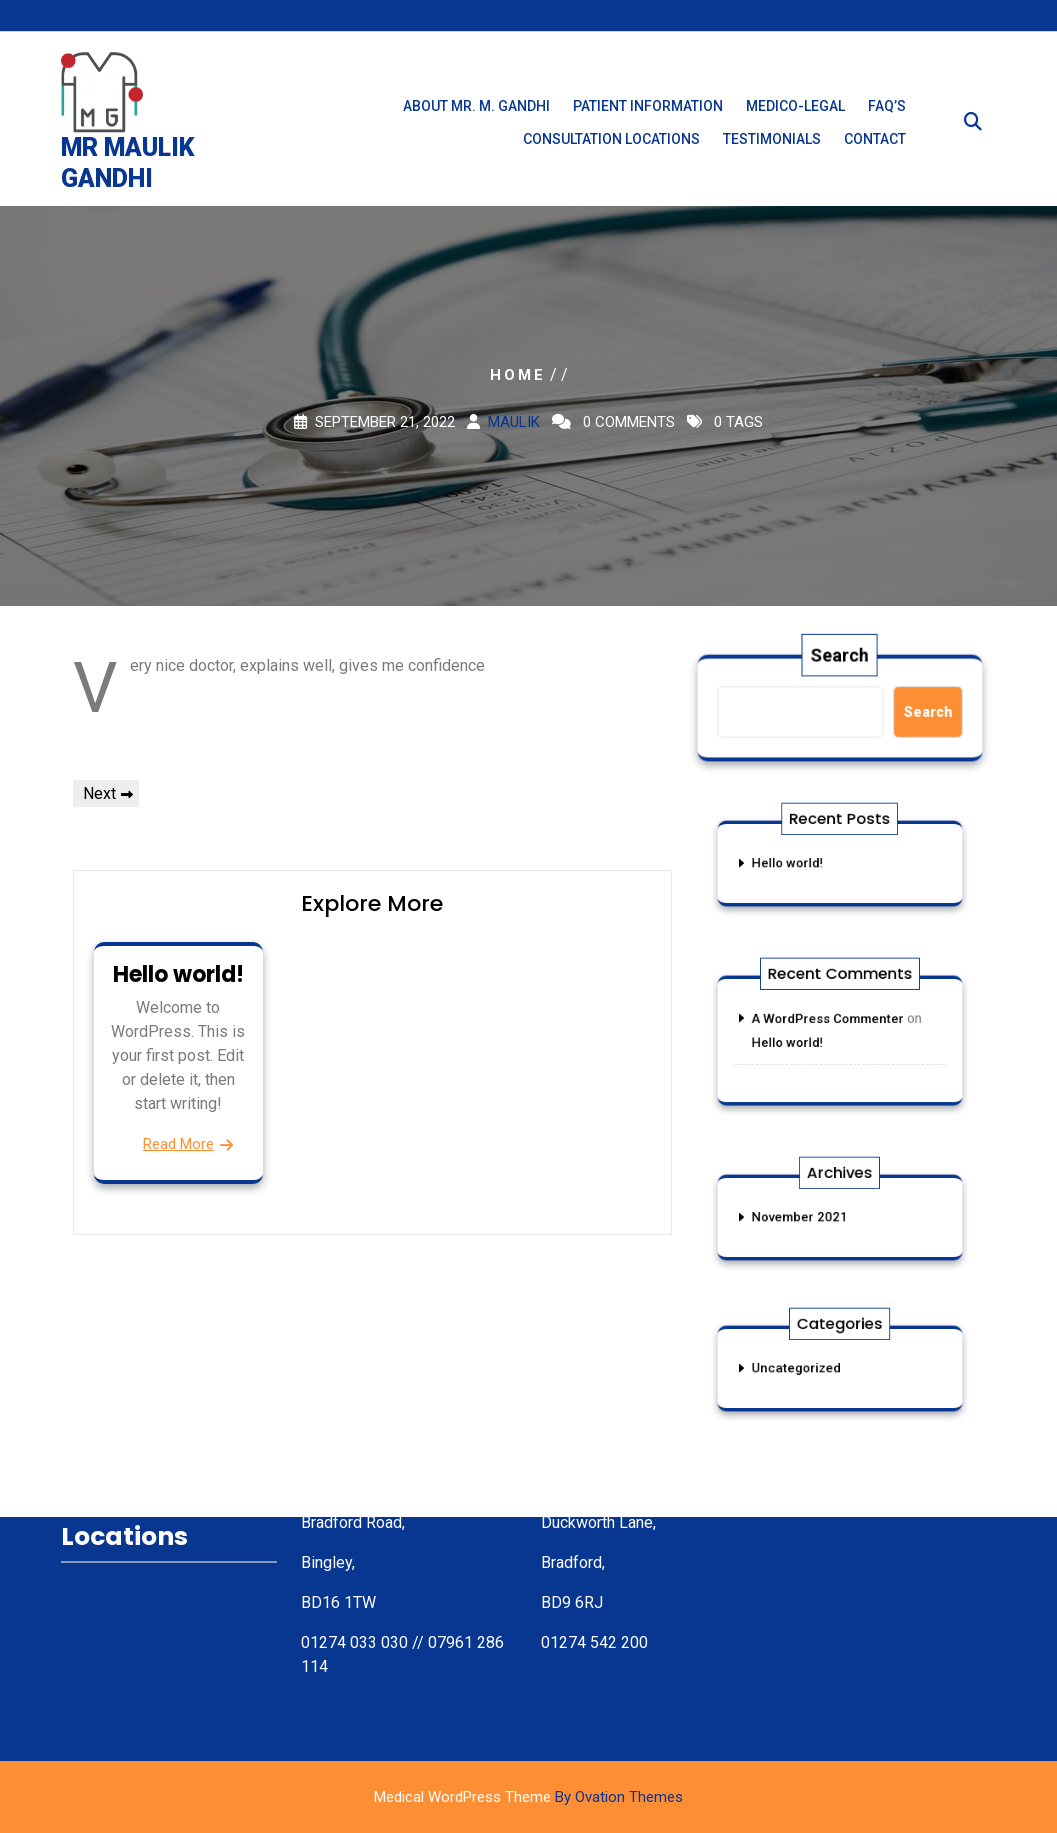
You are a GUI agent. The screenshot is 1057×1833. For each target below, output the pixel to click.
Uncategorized (806, 1368)
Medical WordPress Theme (528, 1797)
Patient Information (648, 117)
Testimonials (772, 150)
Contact (875, 150)
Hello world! (178, 974)
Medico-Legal (795, 117)
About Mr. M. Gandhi (476, 117)
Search (841, 658)
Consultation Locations (611, 150)
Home (518, 375)
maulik (514, 422)
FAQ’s (887, 117)
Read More (178, 1144)
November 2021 (809, 1217)
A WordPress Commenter (831, 1023)
